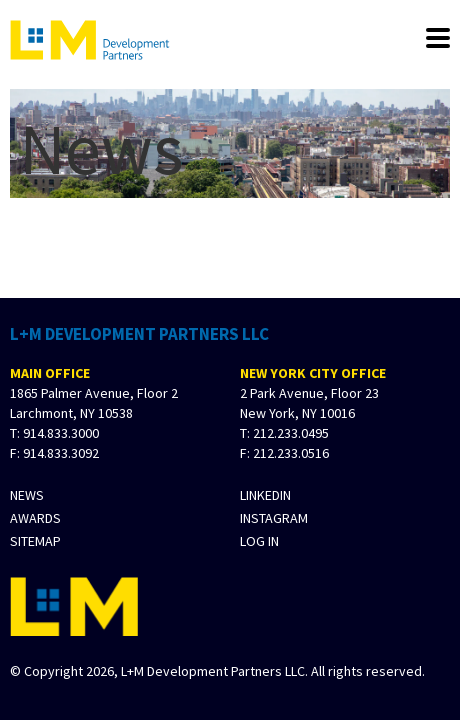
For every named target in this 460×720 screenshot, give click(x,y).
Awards (35, 518)
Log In (259, 541)
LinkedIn (265, 495)
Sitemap (35, 541)
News (27, 495)
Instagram (274, 518)
